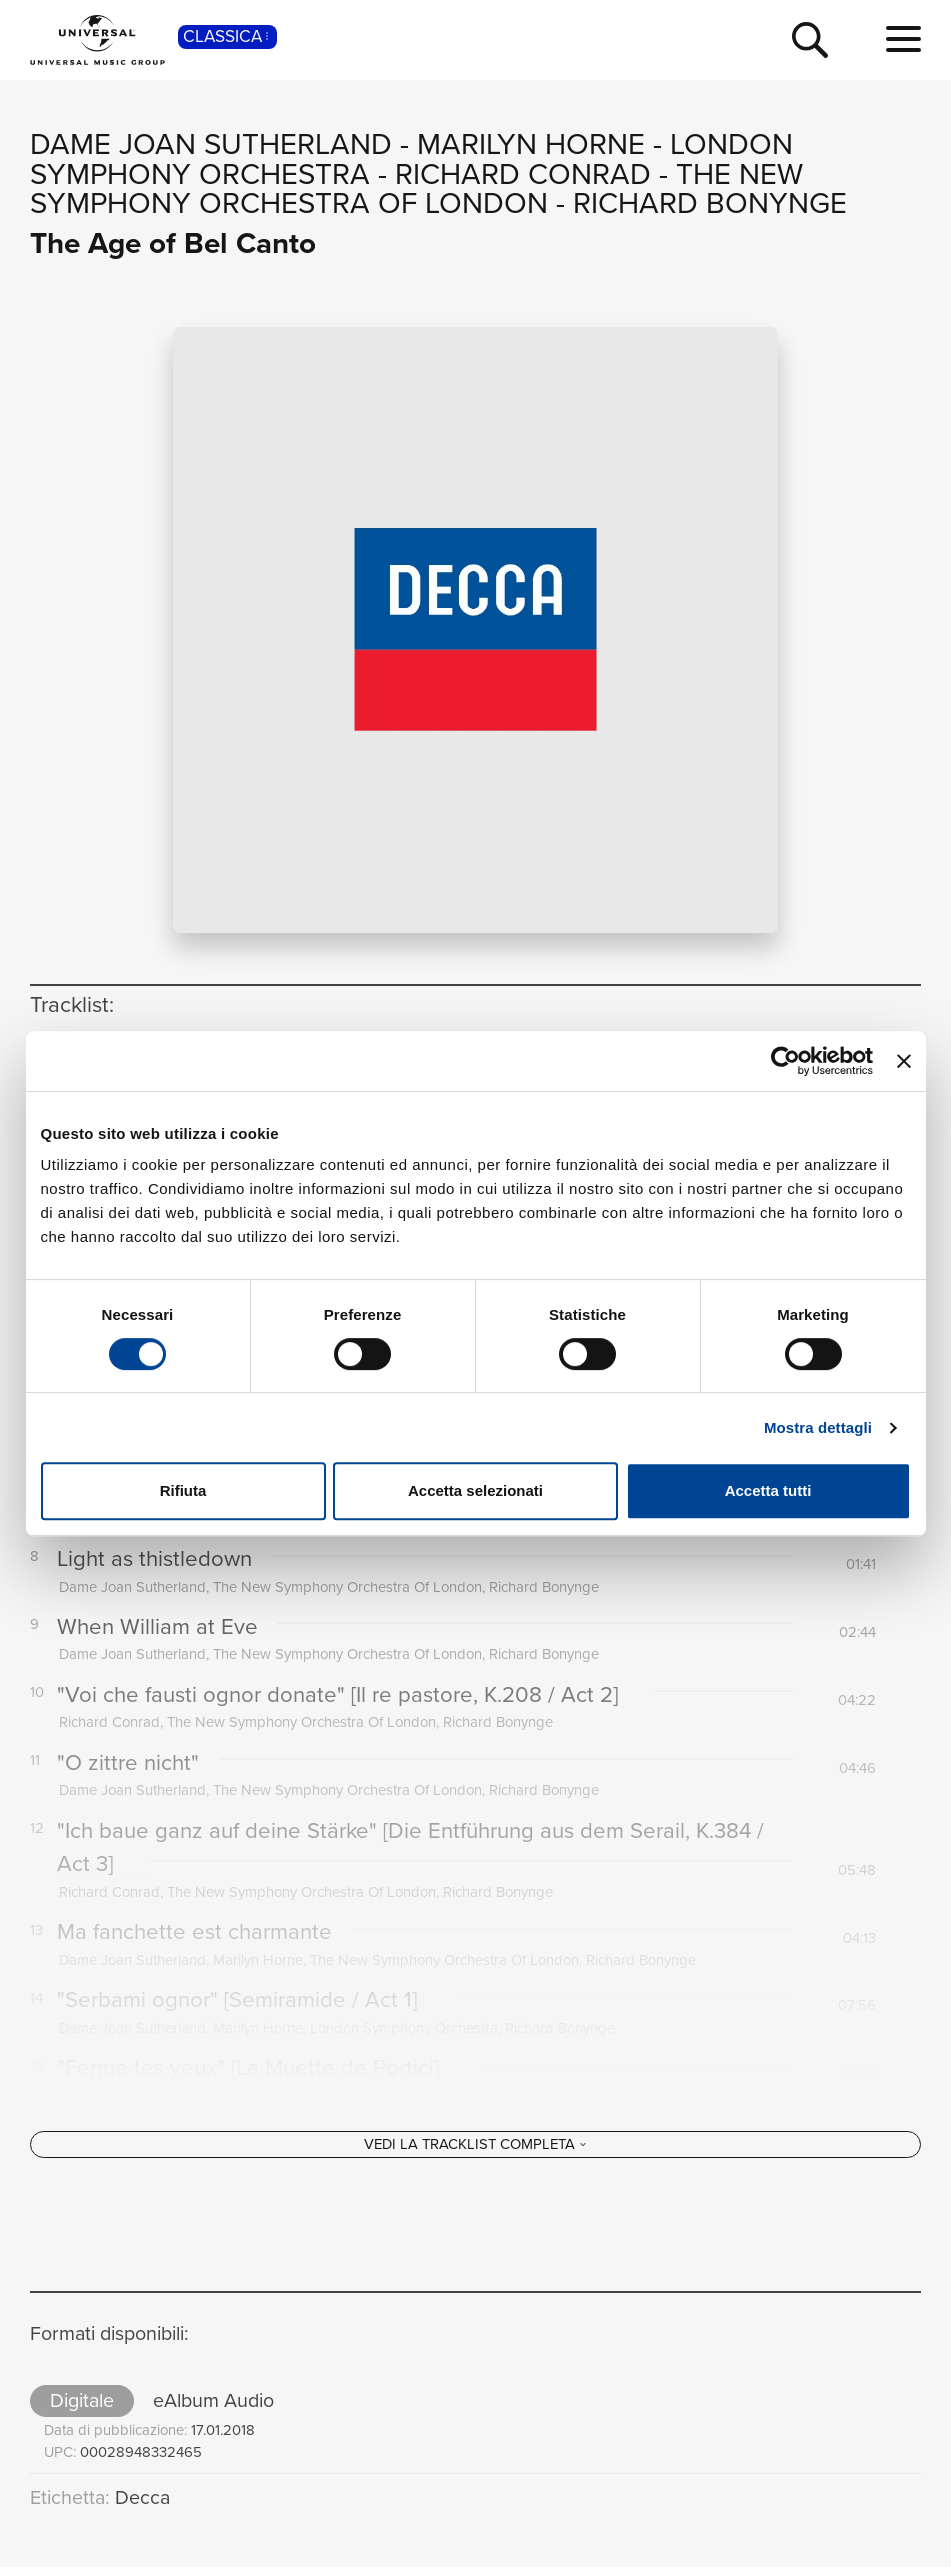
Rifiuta (183, 1490)
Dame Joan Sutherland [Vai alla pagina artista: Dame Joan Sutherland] (211, 144)
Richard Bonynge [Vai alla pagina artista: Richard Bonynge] (710, 203)
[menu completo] (903, 40)
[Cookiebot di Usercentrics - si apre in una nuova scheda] (785, 1061)
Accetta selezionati (475, 1490)
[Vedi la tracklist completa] (475, 2203)
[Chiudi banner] (904, 1061)
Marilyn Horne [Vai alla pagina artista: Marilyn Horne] (531, 144)
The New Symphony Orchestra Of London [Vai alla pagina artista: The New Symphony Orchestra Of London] (416, 189)
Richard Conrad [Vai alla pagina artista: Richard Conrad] (523, 174)
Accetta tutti (768, 1490)
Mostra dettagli (818, 1427)
